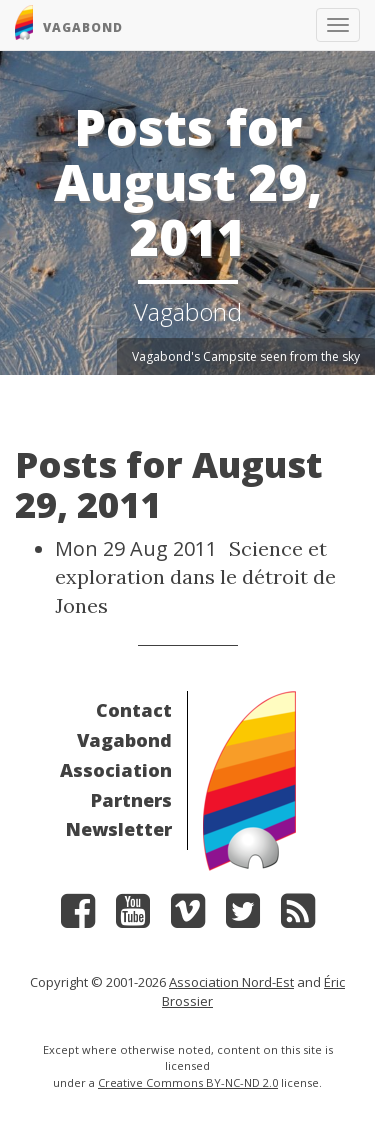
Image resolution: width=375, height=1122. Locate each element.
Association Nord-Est (231, 982)
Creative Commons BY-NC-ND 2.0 (188, 1082)
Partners (131, 800)
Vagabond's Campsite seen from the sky (246, 356)
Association (116, 770)
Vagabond (124, 740)
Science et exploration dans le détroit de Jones (195, 577)
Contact (134, 710)
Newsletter (119, 829)
